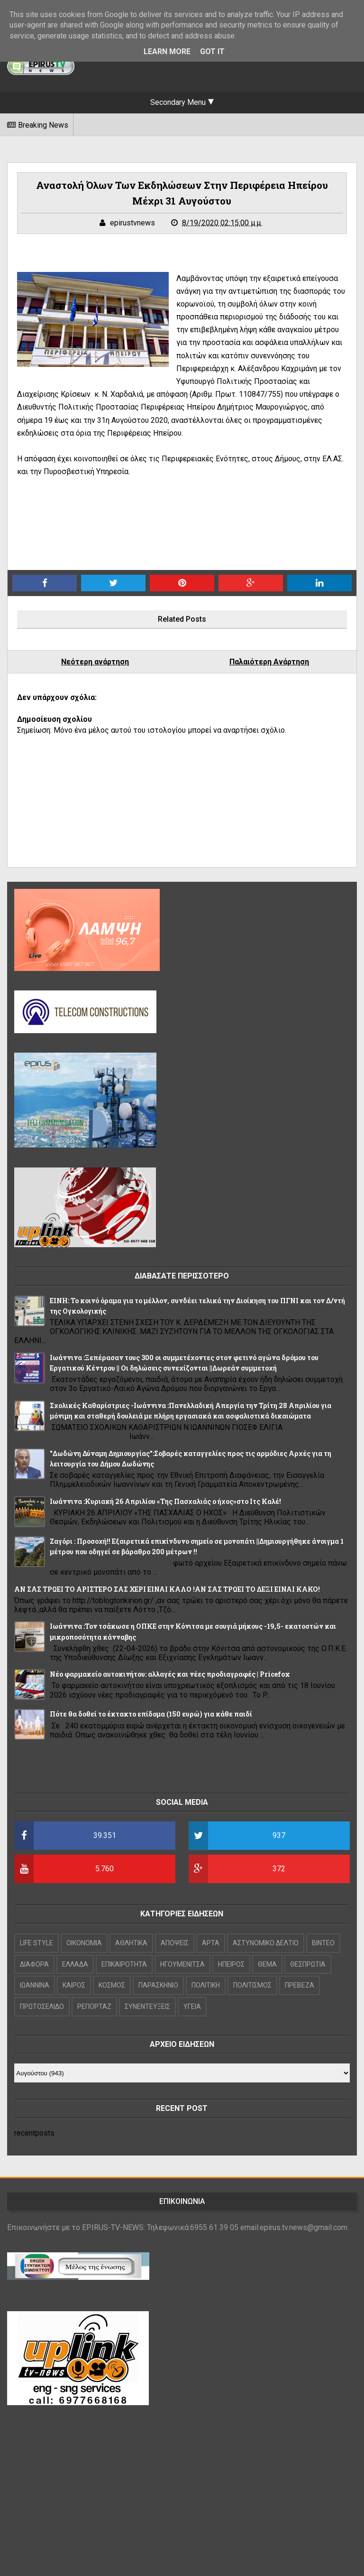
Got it (212, 51)
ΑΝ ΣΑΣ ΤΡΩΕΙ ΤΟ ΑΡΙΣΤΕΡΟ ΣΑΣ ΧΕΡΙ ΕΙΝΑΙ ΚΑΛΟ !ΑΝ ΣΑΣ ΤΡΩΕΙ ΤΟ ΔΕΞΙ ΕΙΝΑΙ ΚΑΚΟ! (167, 1589)
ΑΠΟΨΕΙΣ (175, 1943)
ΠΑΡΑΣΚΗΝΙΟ (158, 1985)
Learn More (167, 51)
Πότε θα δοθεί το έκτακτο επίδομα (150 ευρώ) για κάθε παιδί (151, 1713)
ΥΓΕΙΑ (192, 2006)
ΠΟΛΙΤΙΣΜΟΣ (252, 1985)
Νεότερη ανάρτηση (95, 661)
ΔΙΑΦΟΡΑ (34, 1964)
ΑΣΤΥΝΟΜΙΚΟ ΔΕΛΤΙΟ (266, 1943)
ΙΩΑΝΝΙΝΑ (34, 1985)
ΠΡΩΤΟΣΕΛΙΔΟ (42, 2006)
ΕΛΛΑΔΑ (75, 1964)
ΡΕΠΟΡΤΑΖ (94, 2006)
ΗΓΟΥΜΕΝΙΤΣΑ (182, 1964)
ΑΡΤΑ (210, 1943)
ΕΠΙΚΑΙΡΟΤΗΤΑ (124, 1964)
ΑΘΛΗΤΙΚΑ (131, 1943)
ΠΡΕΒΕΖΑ (299, 1985)
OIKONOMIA (84, 1943)
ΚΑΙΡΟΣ (74, 1985)
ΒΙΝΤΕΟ (323, 1943)
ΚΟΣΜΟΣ (112, 1985)
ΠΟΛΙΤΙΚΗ (205, 1985)
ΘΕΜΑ (267, 1964)
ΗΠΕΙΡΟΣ (231, 1964)
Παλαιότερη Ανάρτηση (269, 661)
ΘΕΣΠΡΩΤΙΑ (308, 1964)
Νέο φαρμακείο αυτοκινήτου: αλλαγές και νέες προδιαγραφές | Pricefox (170, 1674)
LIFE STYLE (36, 1943)
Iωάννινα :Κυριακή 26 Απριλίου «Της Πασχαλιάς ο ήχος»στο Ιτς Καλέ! (165, 1501)
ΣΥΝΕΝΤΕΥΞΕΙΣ (147, 2006)
